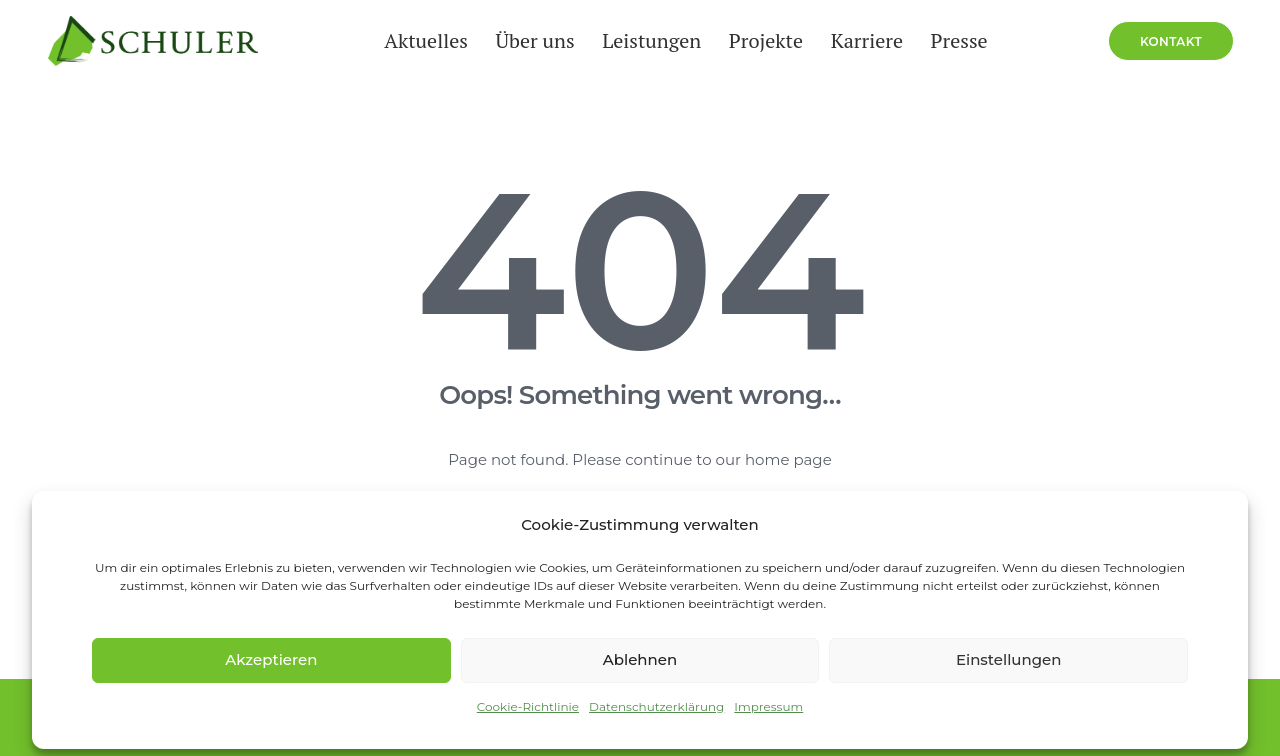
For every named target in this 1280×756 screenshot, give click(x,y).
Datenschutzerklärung (656, 706)
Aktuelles (416, 60)
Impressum (768, 706)
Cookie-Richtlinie (528, 706)
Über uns (524, 60)
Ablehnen (640, 659)
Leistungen (641, 60)
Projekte (756, 60)
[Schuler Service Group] (139, 61)
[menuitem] (416, 61)
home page (788, 460)
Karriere (857, 60)
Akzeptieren (271, 659)
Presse (949, 60)
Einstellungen (1009, 659)
